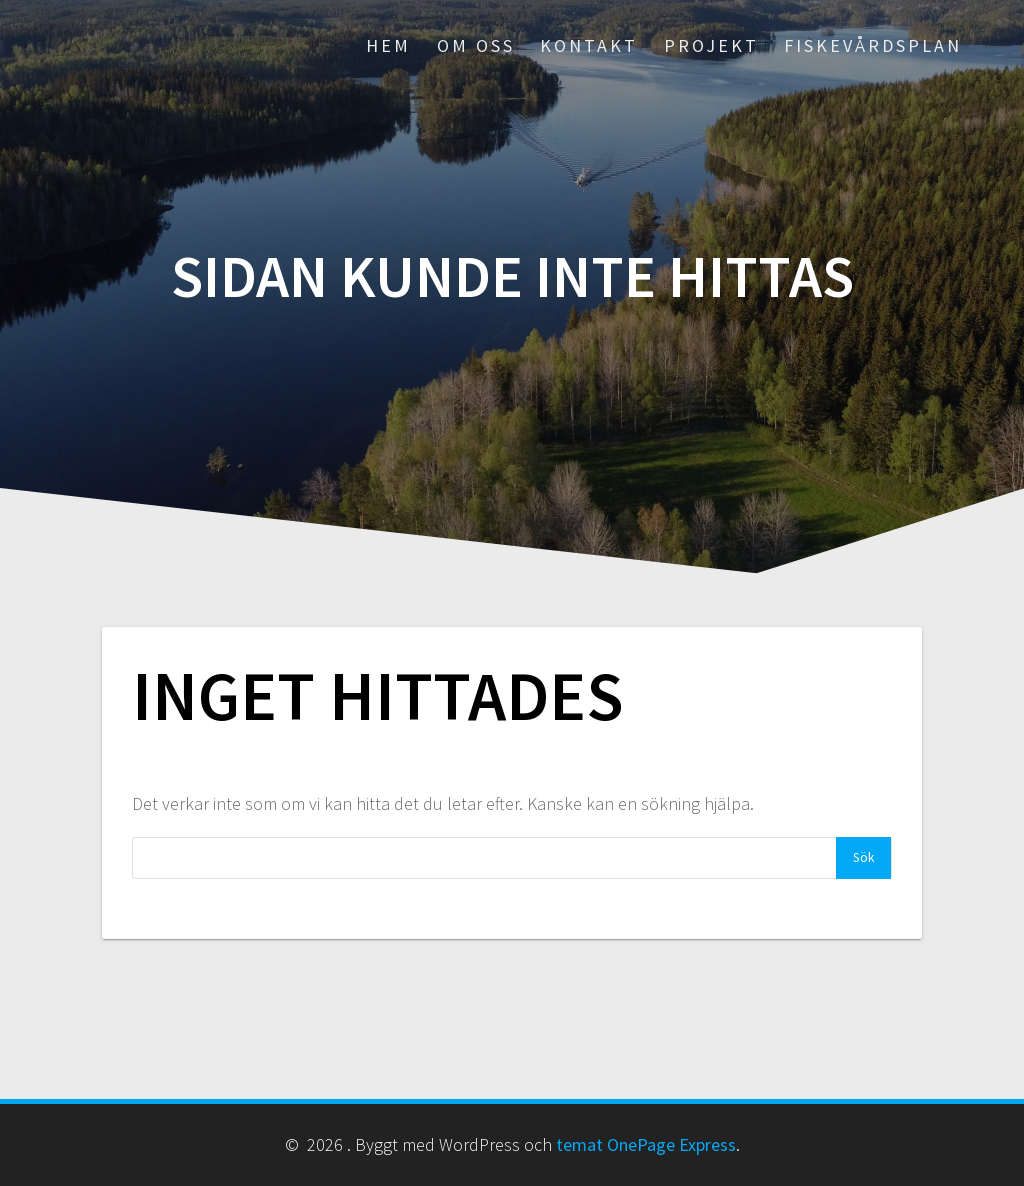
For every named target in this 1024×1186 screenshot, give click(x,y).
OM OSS (476, 45)
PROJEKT (711, 45)
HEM (388, 45)
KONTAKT (589, 45)
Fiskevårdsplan (873, 45)
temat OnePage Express (646, 1144)
